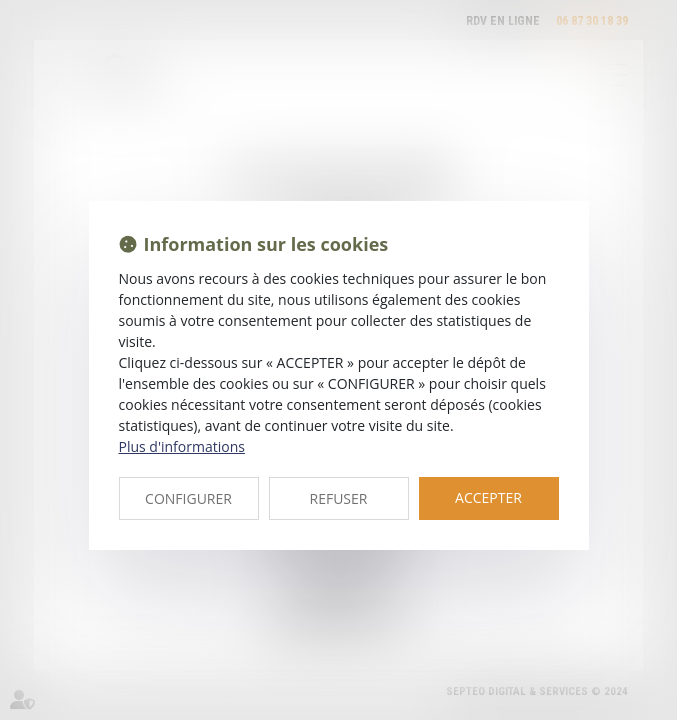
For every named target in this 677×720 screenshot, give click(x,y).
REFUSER (339, 498)
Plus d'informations (182, 446)
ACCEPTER (488, 497)
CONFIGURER (188, 498)
